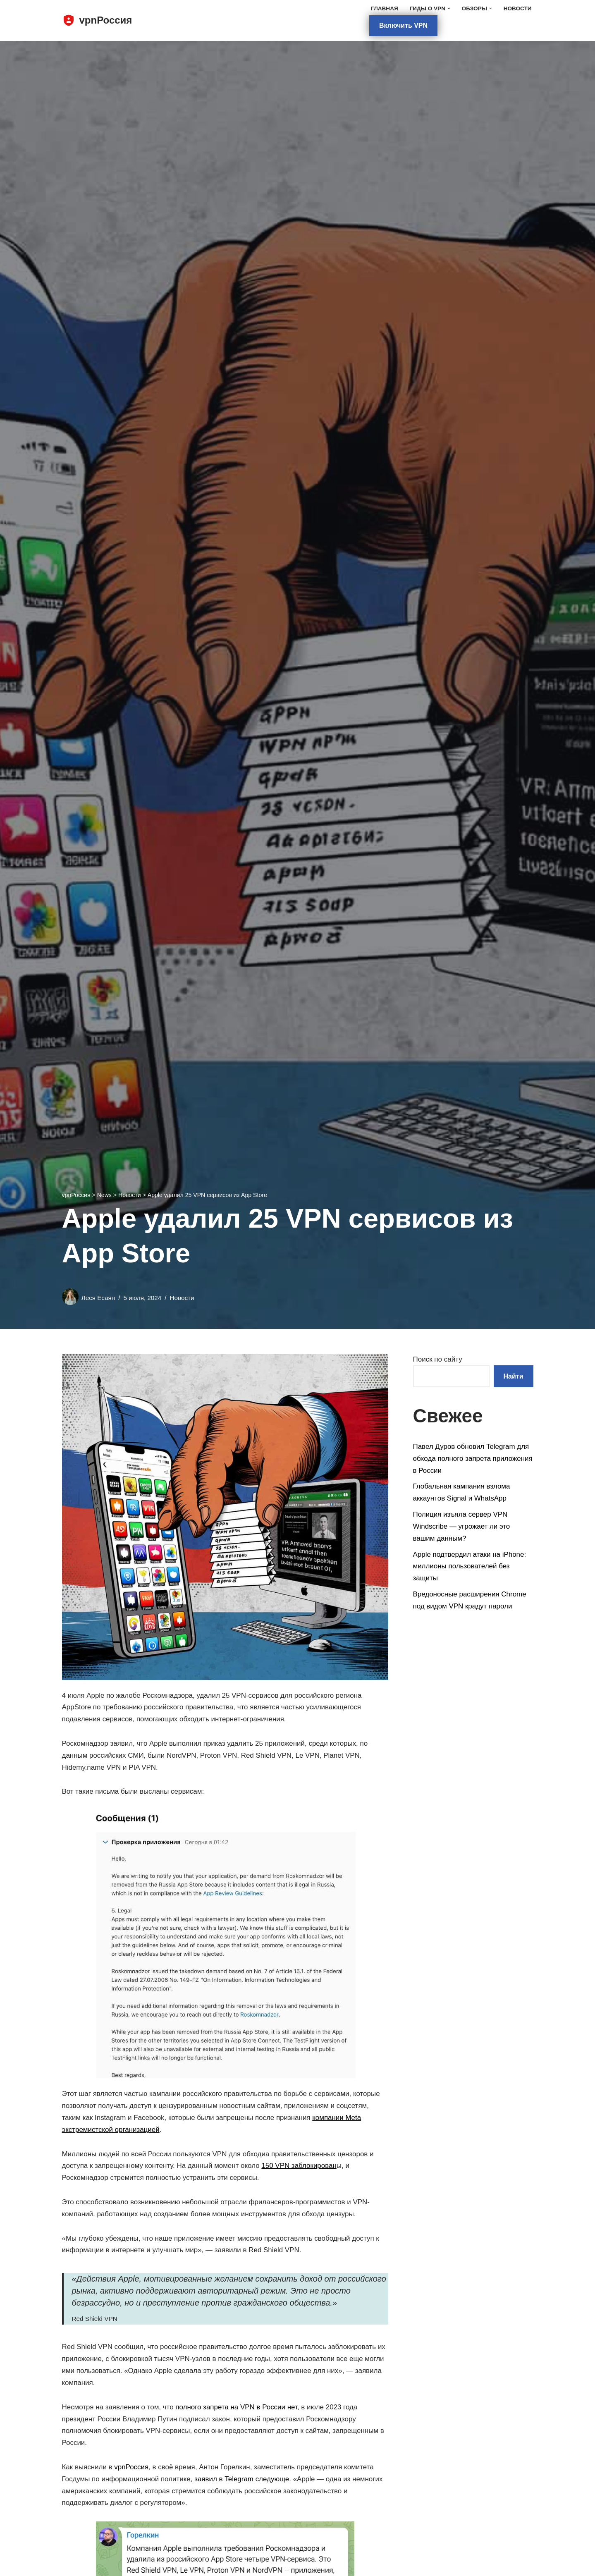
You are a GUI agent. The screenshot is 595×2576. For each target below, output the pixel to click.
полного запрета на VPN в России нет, (238, 2408)
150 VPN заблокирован (299, 2166)
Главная (384, 8)
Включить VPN (403, 25)
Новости (518, 8)
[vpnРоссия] (97, 20)
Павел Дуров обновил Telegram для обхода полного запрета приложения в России (473, 1458)
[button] (448, 8)
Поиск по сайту (437, 1359)
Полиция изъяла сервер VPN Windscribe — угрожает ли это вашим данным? (462, 1527)
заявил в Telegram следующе (242, 2480)
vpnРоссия (132, 2468)
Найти (513, 1376)
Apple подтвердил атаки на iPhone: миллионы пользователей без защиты (470, 1566)
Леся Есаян (98, 1297)
